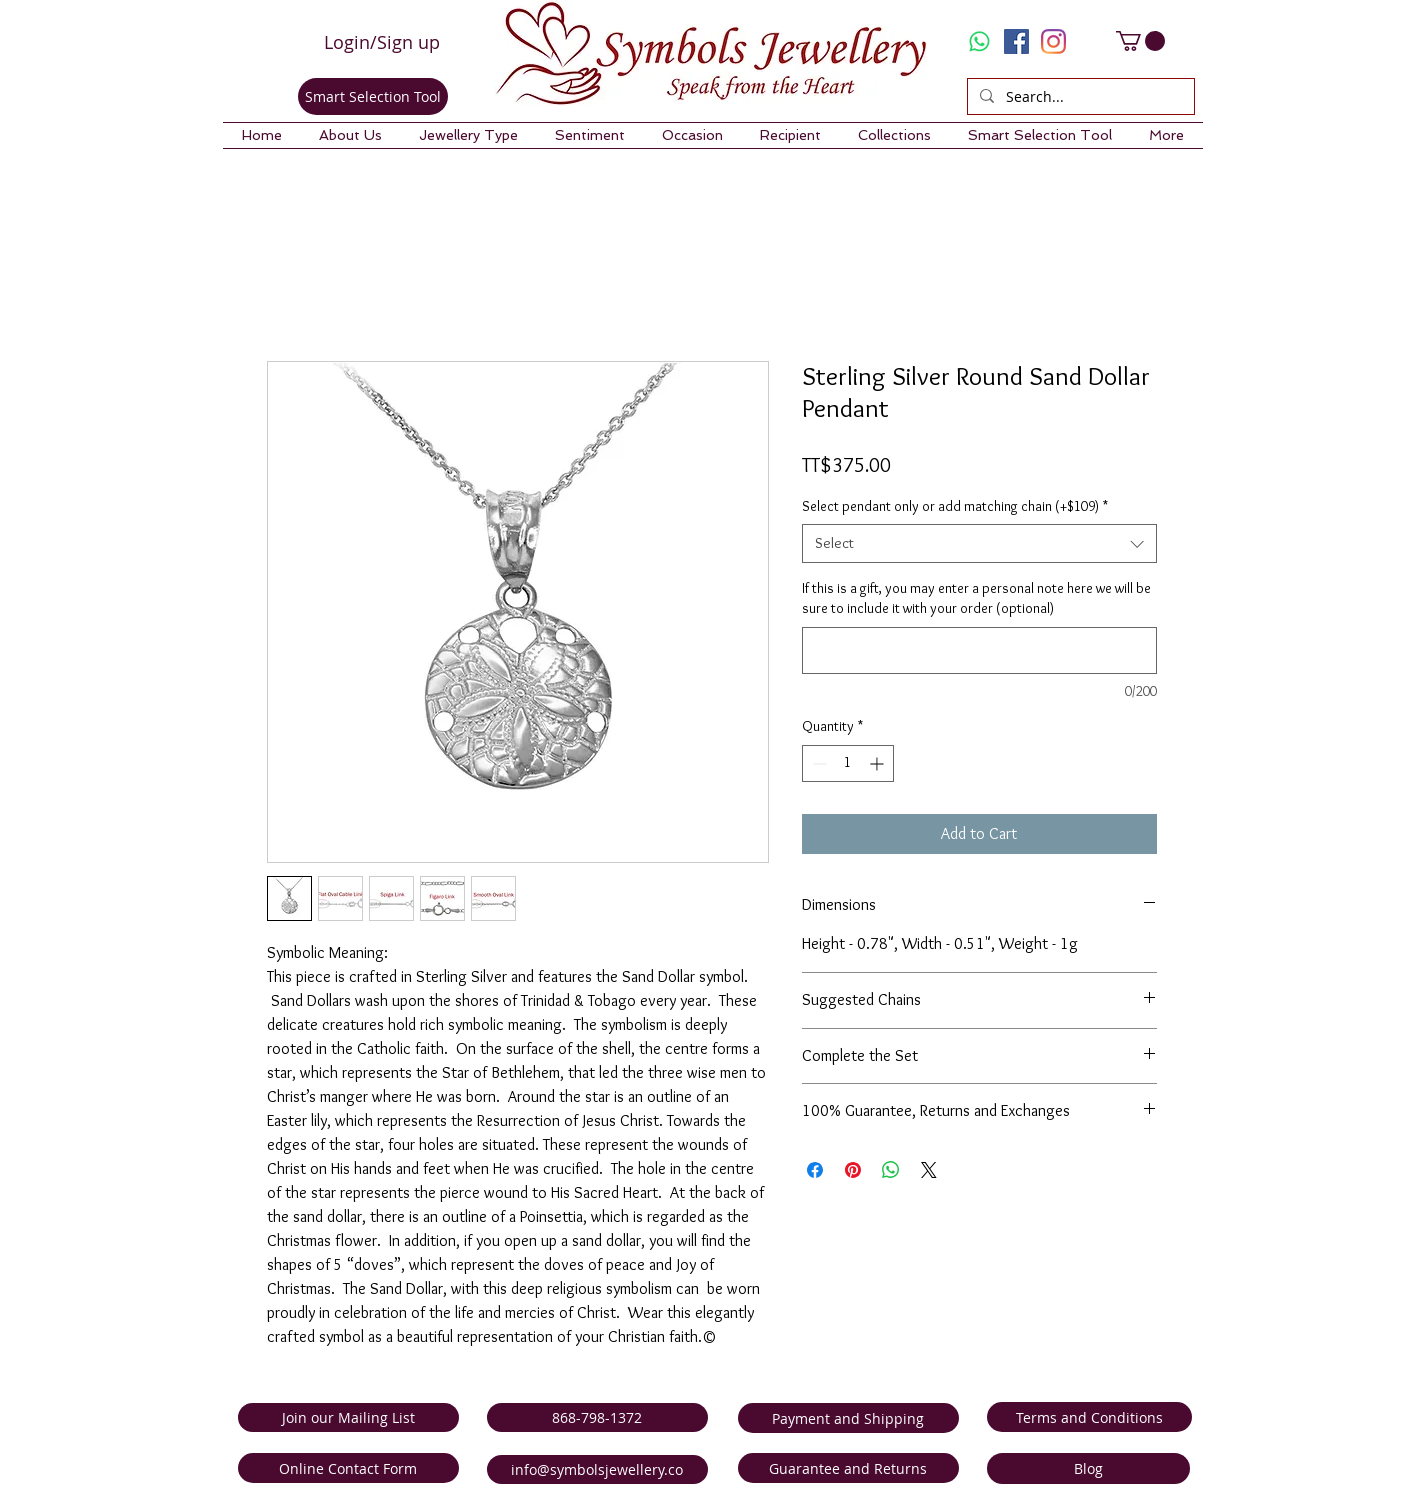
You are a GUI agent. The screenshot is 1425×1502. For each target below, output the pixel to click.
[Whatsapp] (979, 41)
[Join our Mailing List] (348, 1417)
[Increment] (878, 763)
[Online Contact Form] (348, 1468)
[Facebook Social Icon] (1016, 41)
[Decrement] (817, 763)
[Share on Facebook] (815, 1170)
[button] (351, 135)
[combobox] (979, 543)
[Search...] (1079, 97)
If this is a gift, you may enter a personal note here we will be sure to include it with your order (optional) (976, 598)
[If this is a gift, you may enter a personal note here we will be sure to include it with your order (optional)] (979, 650)
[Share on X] (929, 1170)
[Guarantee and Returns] (848, 1468)
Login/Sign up (382, 42)
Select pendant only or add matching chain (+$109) (955, 506)
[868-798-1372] (597, 1417)
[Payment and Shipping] (848, 1418)
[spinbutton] (848, 763)
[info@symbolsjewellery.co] (597, 1469)
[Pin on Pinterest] (853, 1170)
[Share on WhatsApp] (891, 1170)
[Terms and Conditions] (1089, 1417)
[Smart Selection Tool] (373, 96)
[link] (1140, 41)
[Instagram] (1053, 41)
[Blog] (1088, 1468)
